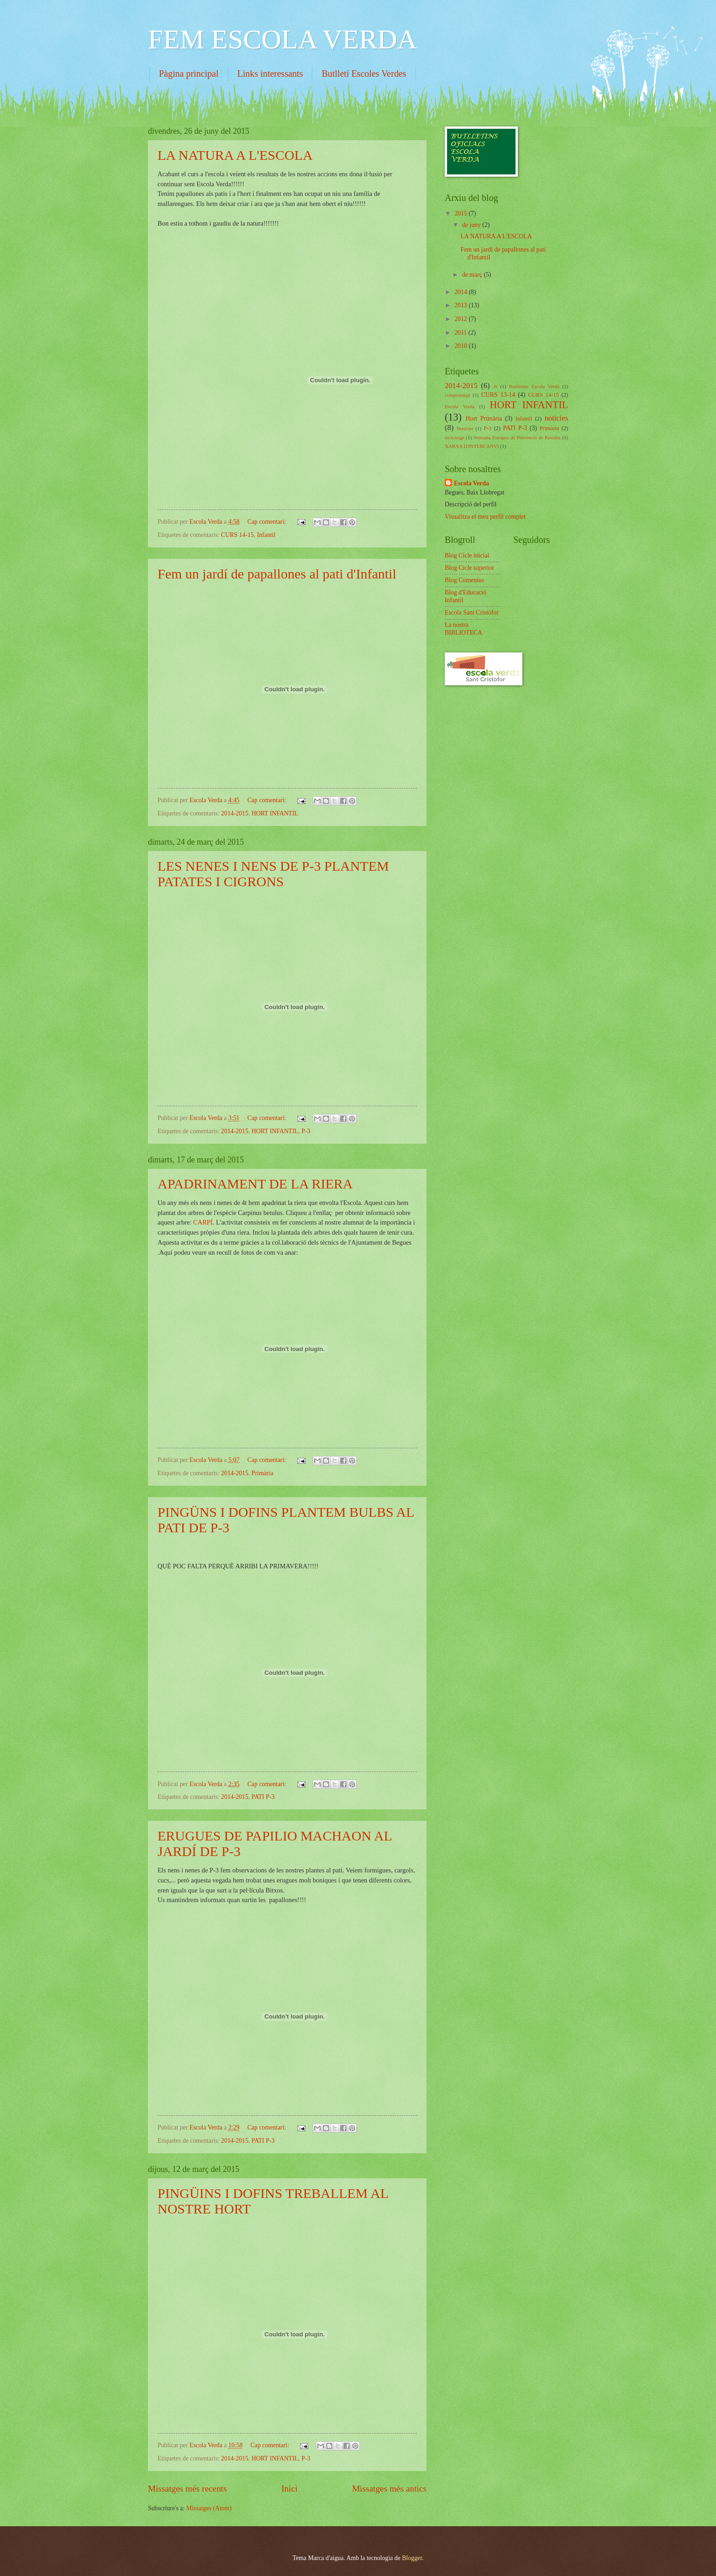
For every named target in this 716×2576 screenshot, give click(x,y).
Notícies (465, 428)
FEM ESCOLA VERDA (282, 39)
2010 (461, 345)
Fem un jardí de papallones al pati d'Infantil (277, 573)
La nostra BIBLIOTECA (463, 628)
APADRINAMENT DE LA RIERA (255, 1183)
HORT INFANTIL (275, 813)
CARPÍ (203, 1222)
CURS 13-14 (498, 394)
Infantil (266, 534)
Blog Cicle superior (469, 567)
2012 (461, 318)
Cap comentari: (267, 521)
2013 (461, 305)
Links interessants (270, 73)
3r (495, 386)
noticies (556, 418)
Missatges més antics (389, 2488)
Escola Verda (459, 406)
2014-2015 (234, 813)
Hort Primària (484, 418)
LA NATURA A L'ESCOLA (235, 155)
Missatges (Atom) (209, 2508)
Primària (263, 1473)
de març (473, 274)
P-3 (305, 1131)
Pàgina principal (189, 73)
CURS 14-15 (237, 534)
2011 (461, 332)
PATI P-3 (263, 1796)
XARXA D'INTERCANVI (472, 446)
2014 (461, 292)
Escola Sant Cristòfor (472, 612)
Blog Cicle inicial (467, 555)
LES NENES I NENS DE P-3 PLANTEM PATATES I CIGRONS (273, 873)
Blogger (412, 2558)
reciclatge (454, 437)
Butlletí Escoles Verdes (363, 73)
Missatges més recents (187, 2488)
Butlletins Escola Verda (534, 386)
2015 (461, 213)
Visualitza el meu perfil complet (485, 516)
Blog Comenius (464, 580)
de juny (472, 224)
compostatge (457, 395)
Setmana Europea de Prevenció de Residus (516, 437)
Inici (289, 2488)
